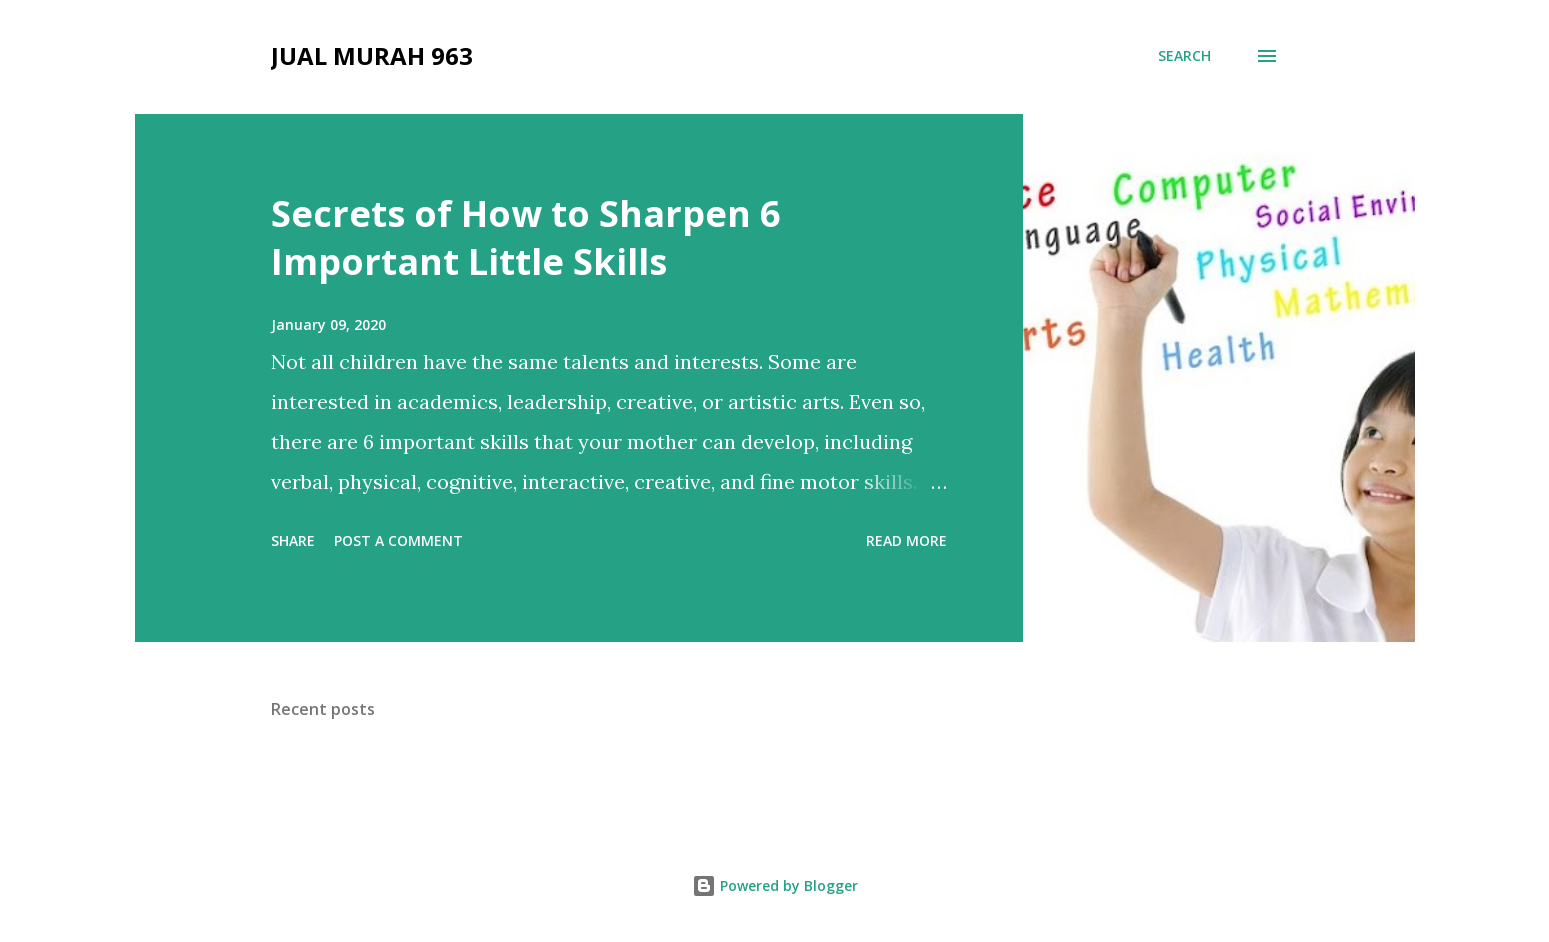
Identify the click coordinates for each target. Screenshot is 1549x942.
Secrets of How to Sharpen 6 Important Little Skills (526, 237)
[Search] (1184, 56)
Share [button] (293, 540)
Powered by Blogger (775, 885)
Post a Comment (398, 540)
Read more (906, 540)
